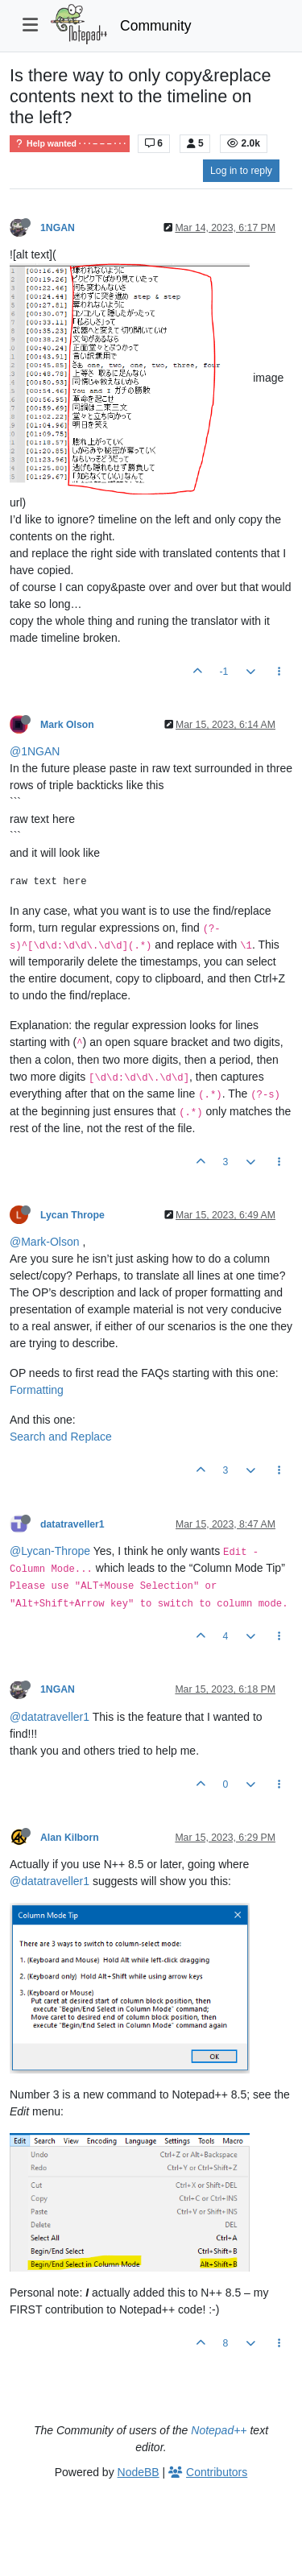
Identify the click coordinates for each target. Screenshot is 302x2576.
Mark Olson (67, 724)
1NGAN (57, 228)
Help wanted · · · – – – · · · (70, 144)
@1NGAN (35, 751)
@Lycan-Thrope (50, 1550)
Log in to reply (241, 170)
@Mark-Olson (45, 1241)
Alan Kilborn (69, 1837)
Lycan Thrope (72, 1215)
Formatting (37, 1389)
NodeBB (138, 2472)
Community (156, 26)
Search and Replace (61, 1436)
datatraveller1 (72, 1524)
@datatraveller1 (49, 1716)
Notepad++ (218, 2430)
